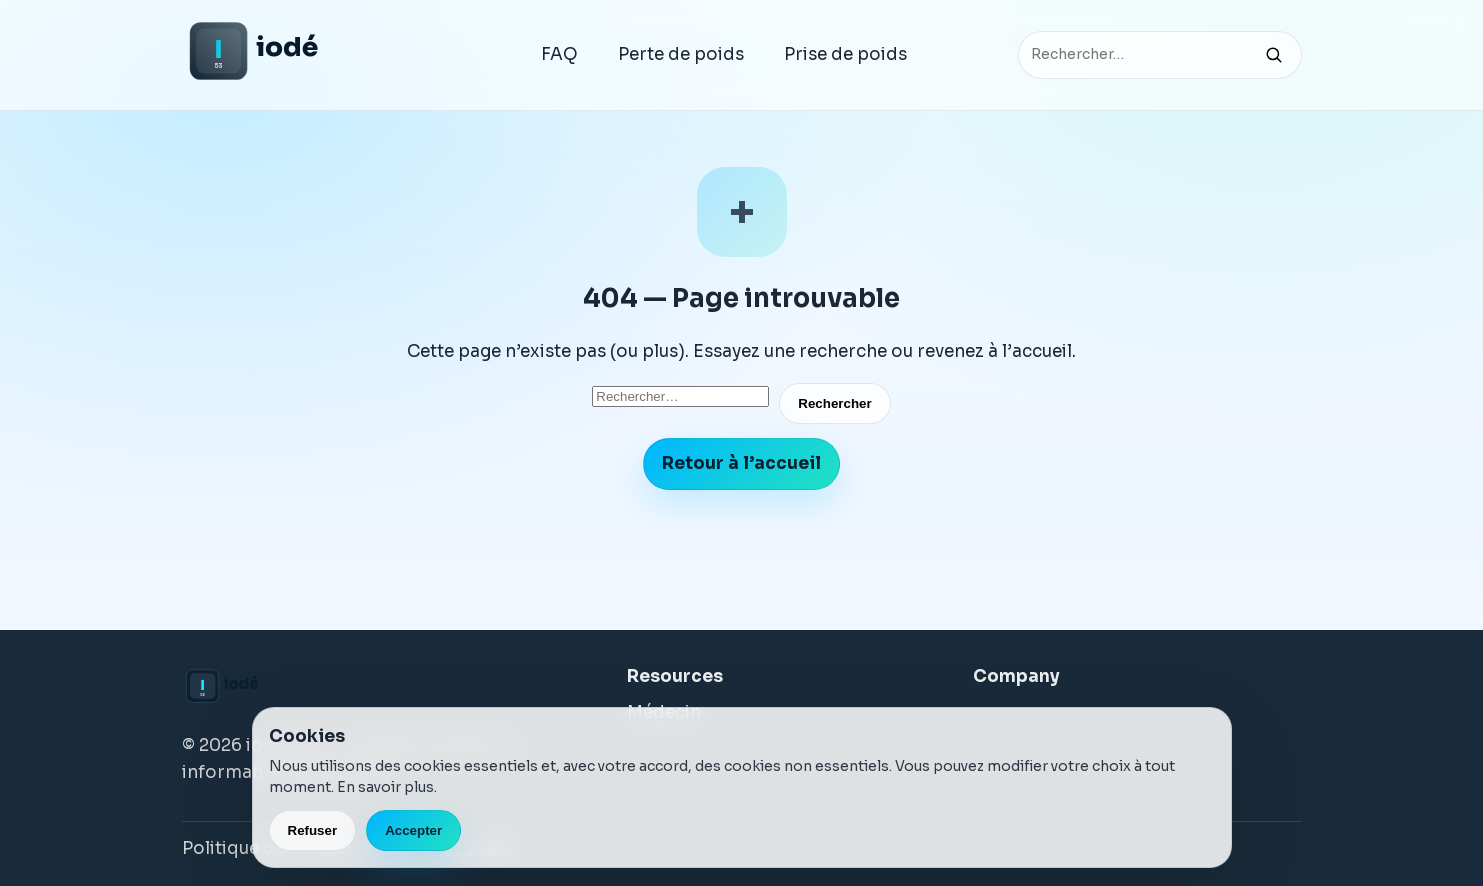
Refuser (313, 830)
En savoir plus (385, 787)
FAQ (559, 54)
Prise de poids (845, 54)
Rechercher (834, 403)
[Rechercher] (1274, 55)
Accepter (413, 830)
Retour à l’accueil (741, 463)
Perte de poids (681, 54)
